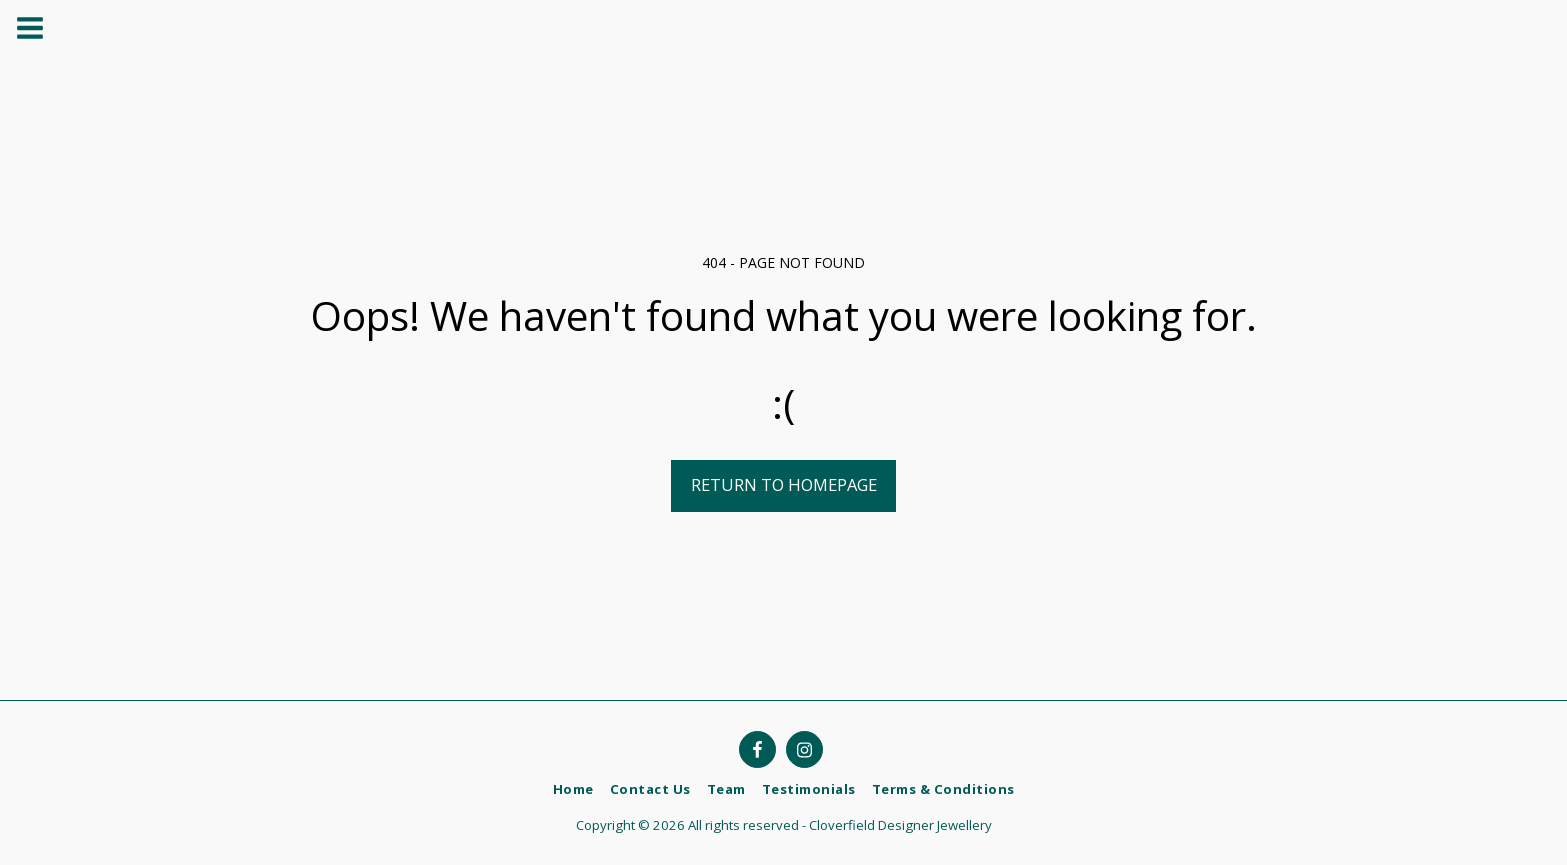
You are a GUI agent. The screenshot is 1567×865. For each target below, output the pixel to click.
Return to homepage (784, 484)
